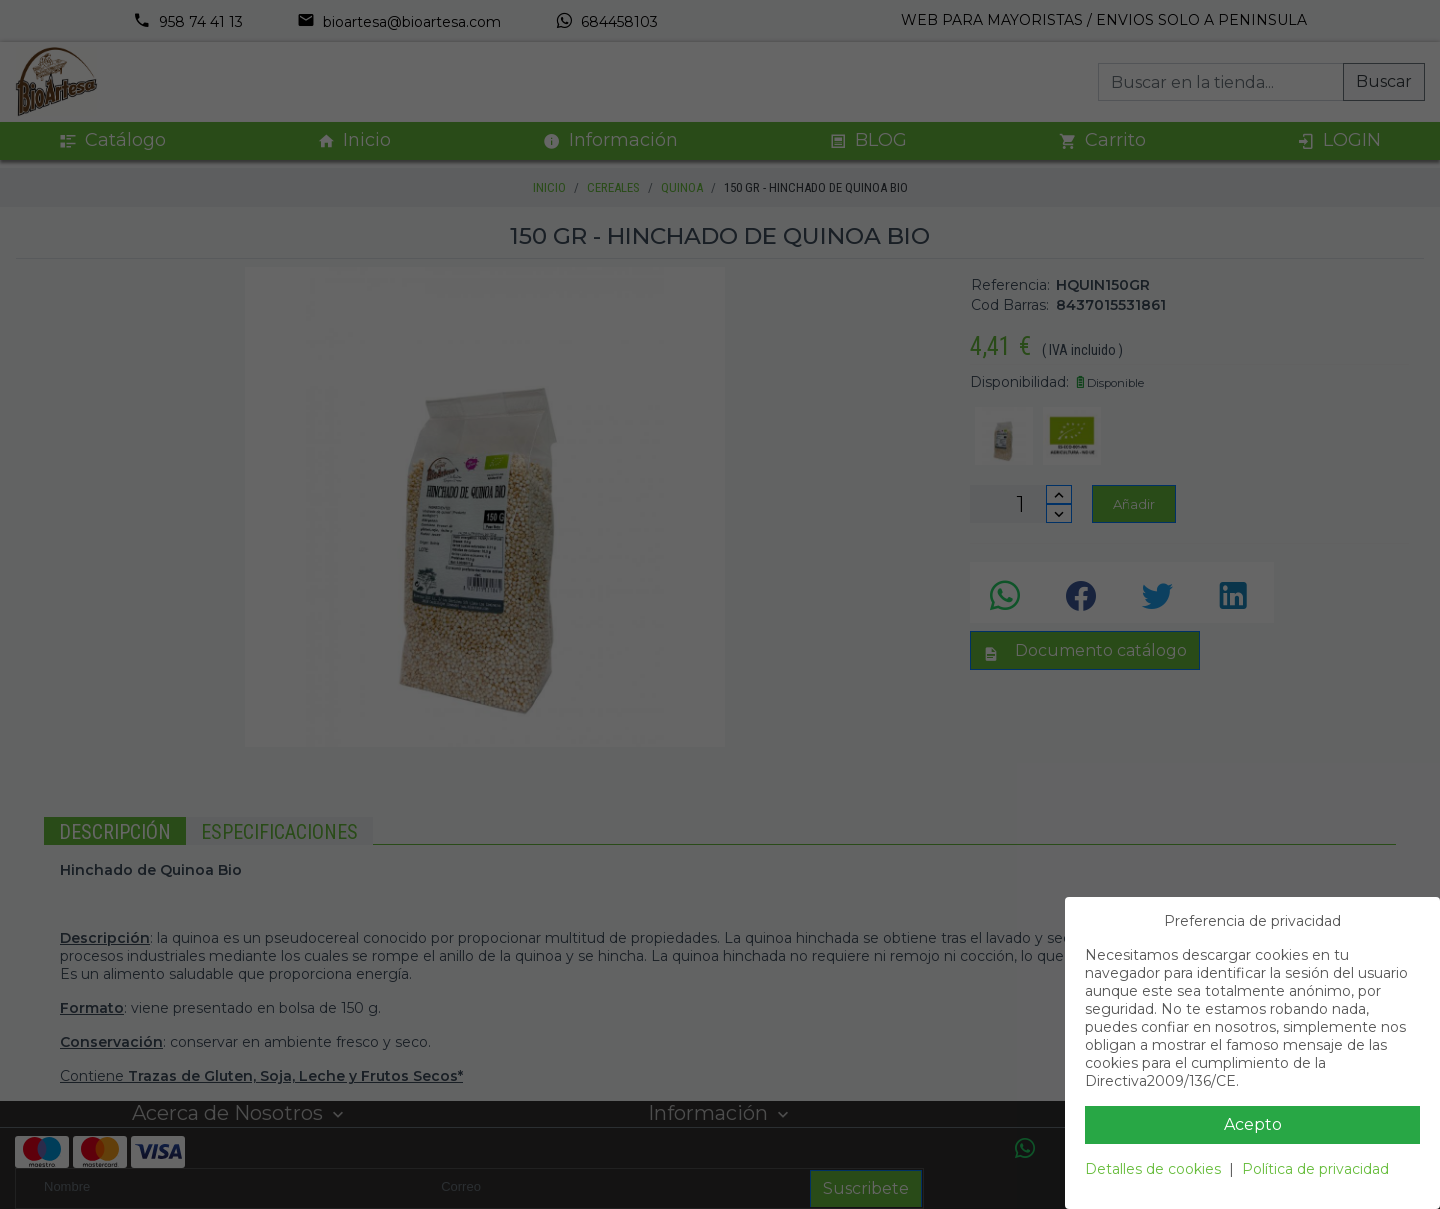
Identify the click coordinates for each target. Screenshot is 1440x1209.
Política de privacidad (1315, 1169)
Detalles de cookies (1153, 1169)
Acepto (1253, 1124)
